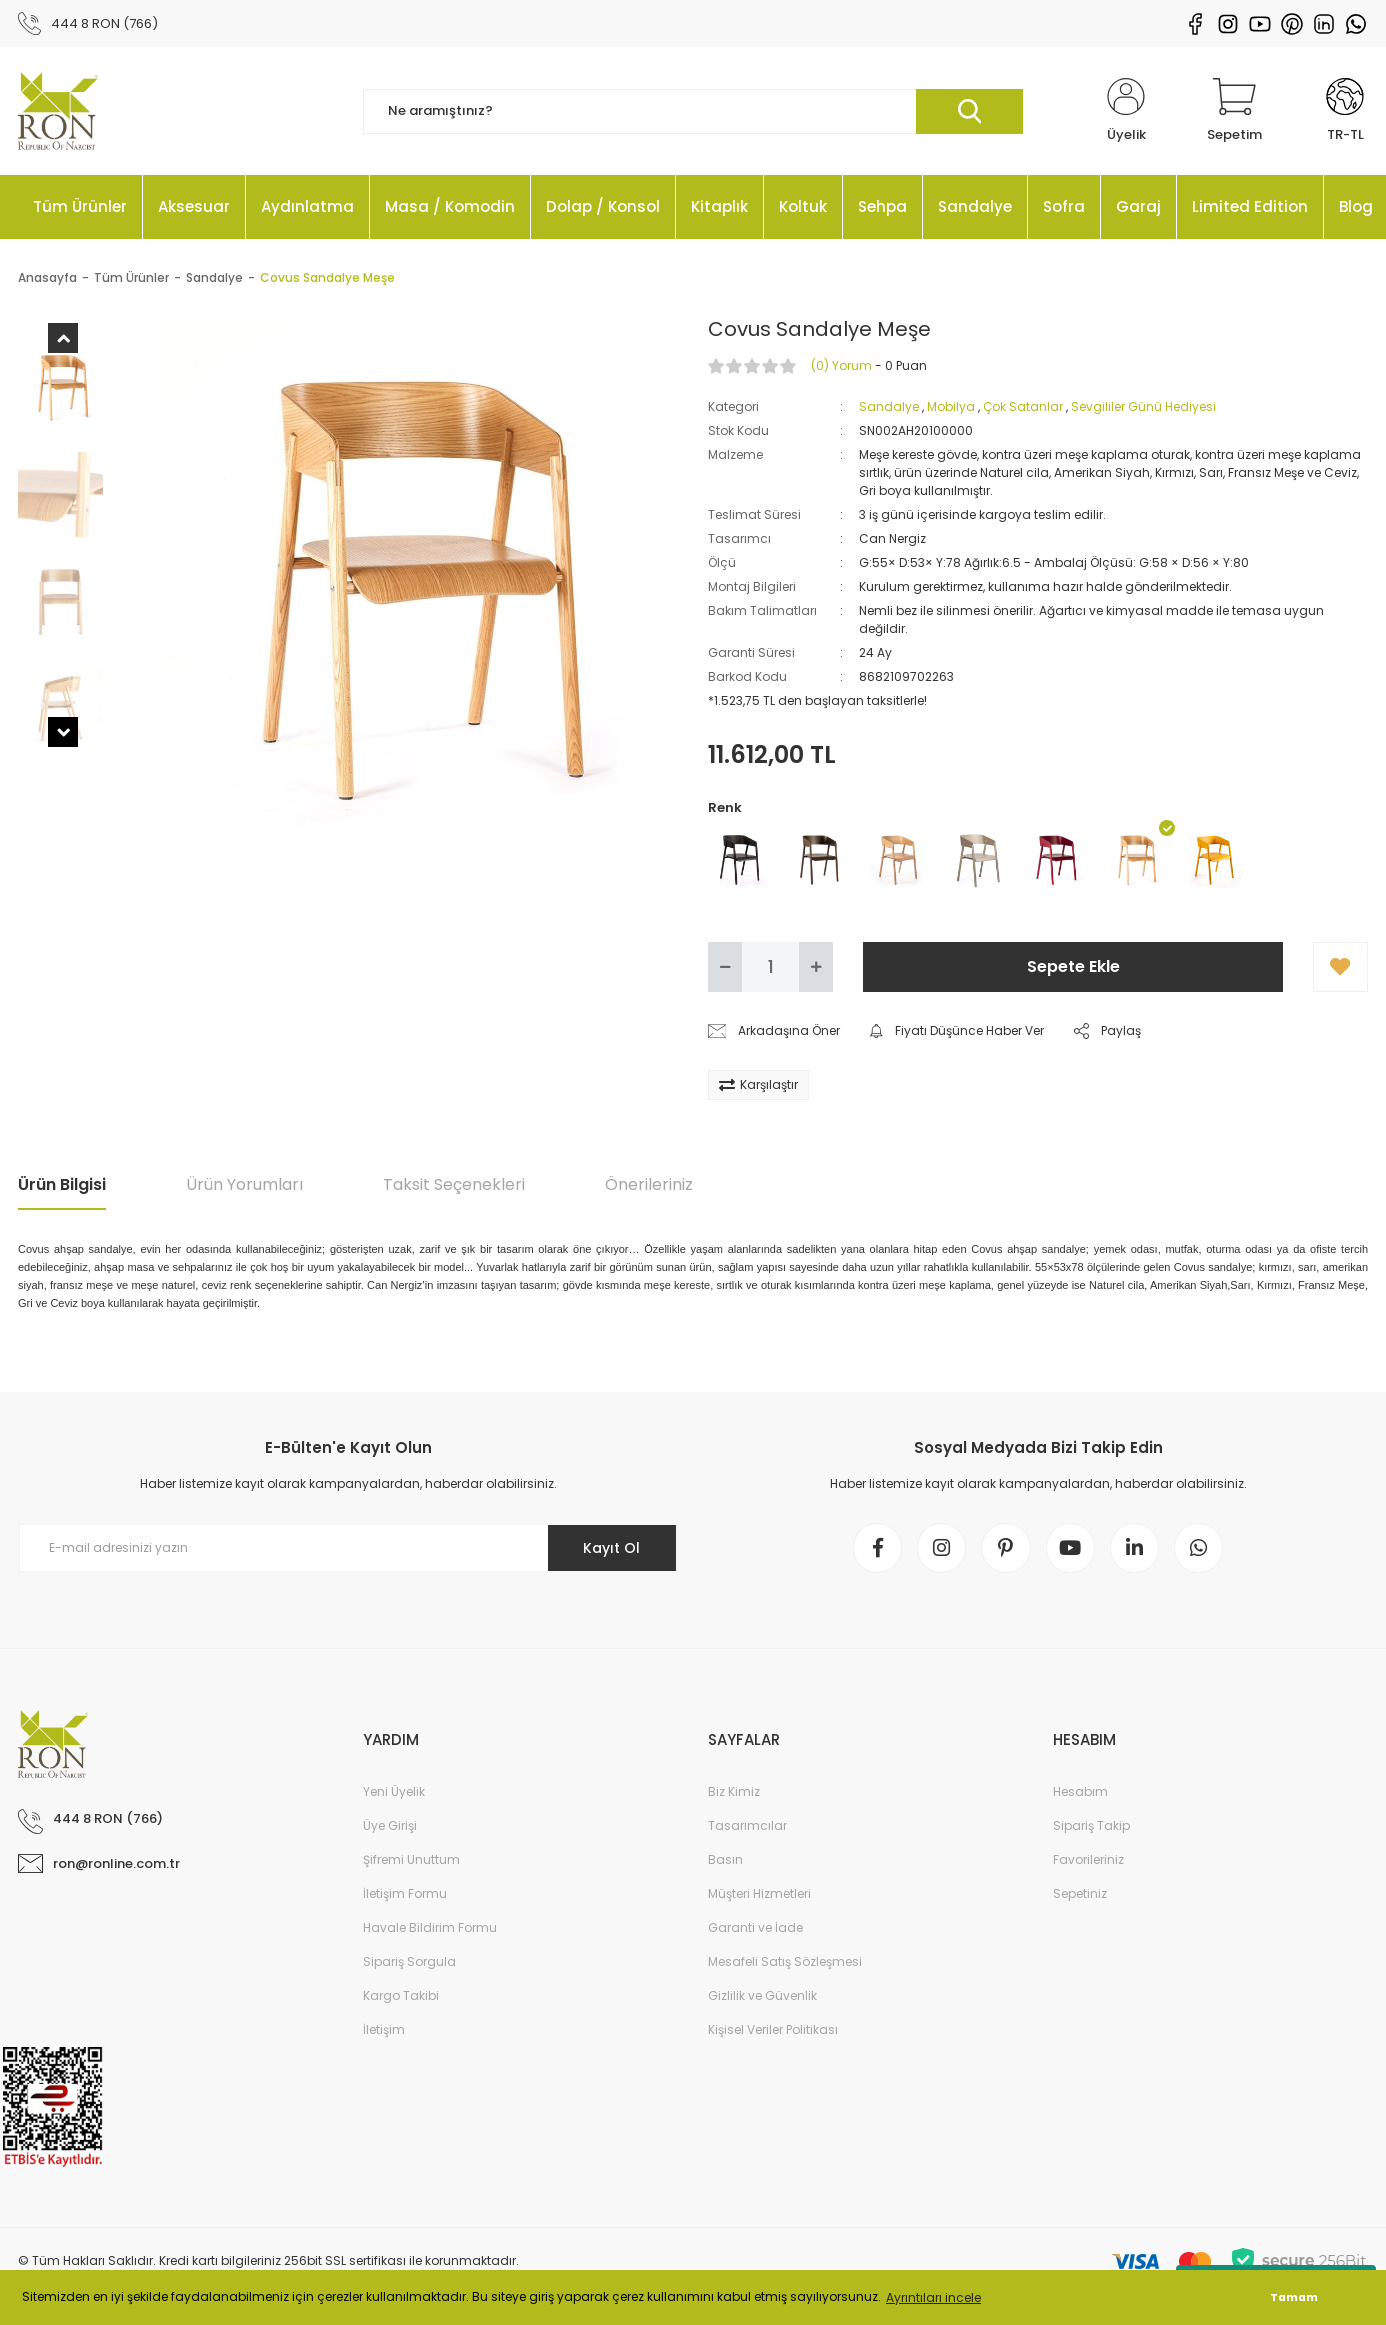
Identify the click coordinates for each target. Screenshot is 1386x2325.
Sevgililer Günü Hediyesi (1143, 407)
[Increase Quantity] (816, 968)
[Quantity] (770, 968)
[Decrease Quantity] (725, 968)
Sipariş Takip (1091, 1827)
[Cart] (1234, 112)
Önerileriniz (649, 1185)
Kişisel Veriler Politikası (773, 2031)
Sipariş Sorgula (409, 1963)
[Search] (693, 112)
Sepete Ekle (1073, 967)
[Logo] (58, 112)
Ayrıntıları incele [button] (933, 2297)
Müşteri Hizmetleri (759, 1895)
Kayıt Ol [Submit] (611, 1549)
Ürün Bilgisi (62, 1185)
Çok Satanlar (1023, 407)
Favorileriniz (1088, 1861)
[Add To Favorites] (1340, 968)
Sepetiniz (1080, 1895)
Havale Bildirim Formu (430, 1929)
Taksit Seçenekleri (454, 1185)
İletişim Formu (405, 1895)
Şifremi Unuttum (411, 1861)
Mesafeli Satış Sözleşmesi (785, 1963)
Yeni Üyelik (394, 1793)
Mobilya (951, 407)
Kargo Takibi (401, 1997)
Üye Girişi (390, 1827)
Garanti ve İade (755, 1929)
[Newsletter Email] (348, 1549)
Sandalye (889, 407)
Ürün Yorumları (244, 1185)
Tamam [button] (1294, 2297)
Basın (725, 1861)
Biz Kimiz (734, 1793)
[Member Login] (1126, 112)
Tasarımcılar (747, 1827)
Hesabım (1080, 1793)
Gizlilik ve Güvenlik (762, 1997)
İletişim (384, 2031)
